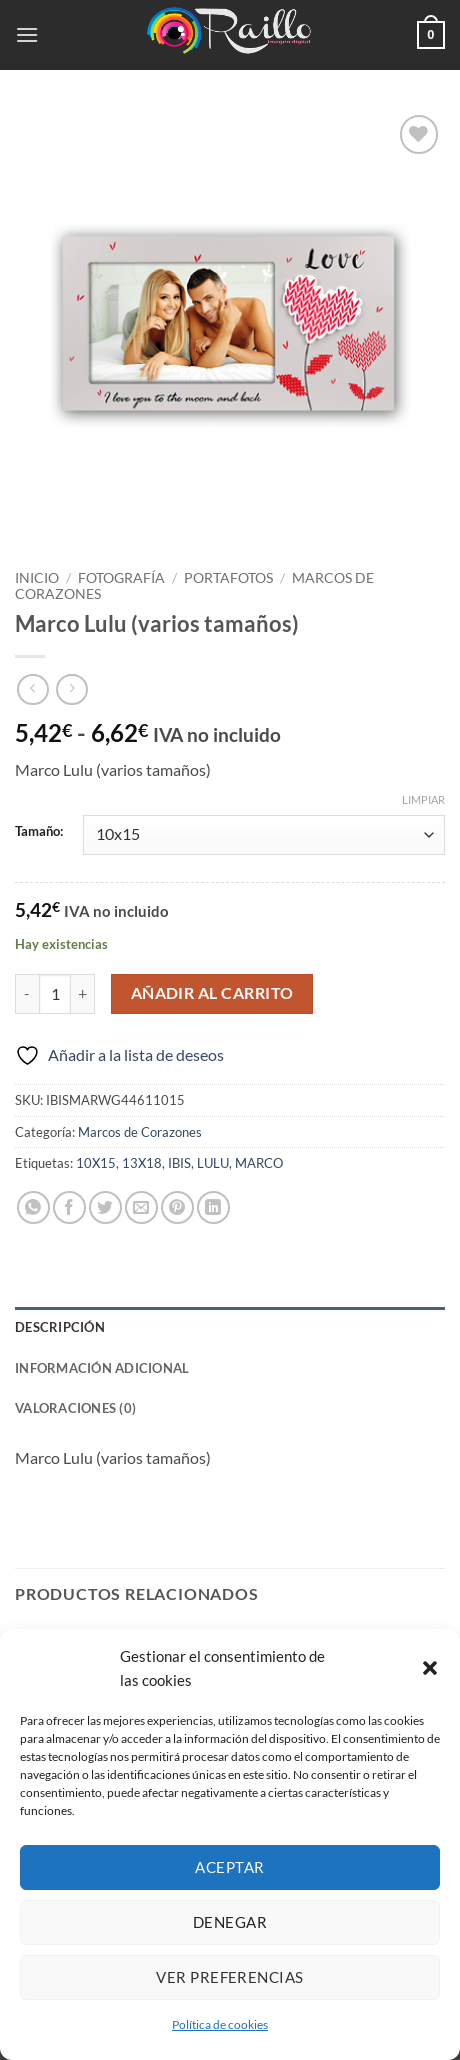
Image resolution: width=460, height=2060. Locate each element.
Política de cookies (220, 2024)
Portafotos (228, 578)
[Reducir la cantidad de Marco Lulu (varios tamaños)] (27, 994)
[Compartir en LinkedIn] (213, 1207)
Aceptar (229, 1867)
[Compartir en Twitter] (105, 1207)
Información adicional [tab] (102, 1368)
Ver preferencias (229, 1977)
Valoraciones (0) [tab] (75, 1408)
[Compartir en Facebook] (69, 1207)
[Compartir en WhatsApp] (33, 1207)
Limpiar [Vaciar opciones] (423, 799)
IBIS (179, 1163)
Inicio (37, 578)
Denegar (230, 1922)
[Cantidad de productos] (55, 994)
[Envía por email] (141, 1207)
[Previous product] (71, 689)
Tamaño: (39, 832)
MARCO (259, 1163)
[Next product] (32, 689)
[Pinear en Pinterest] (177, 1207)
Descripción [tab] (60, 1327)
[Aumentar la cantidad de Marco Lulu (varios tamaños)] (83, 994)
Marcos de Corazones (140, 1132)
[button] (430, 1668)
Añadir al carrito (212, 993)
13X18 (142, 1163)
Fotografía (121, 578)
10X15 (96, 1163)
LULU (213, 1163)
